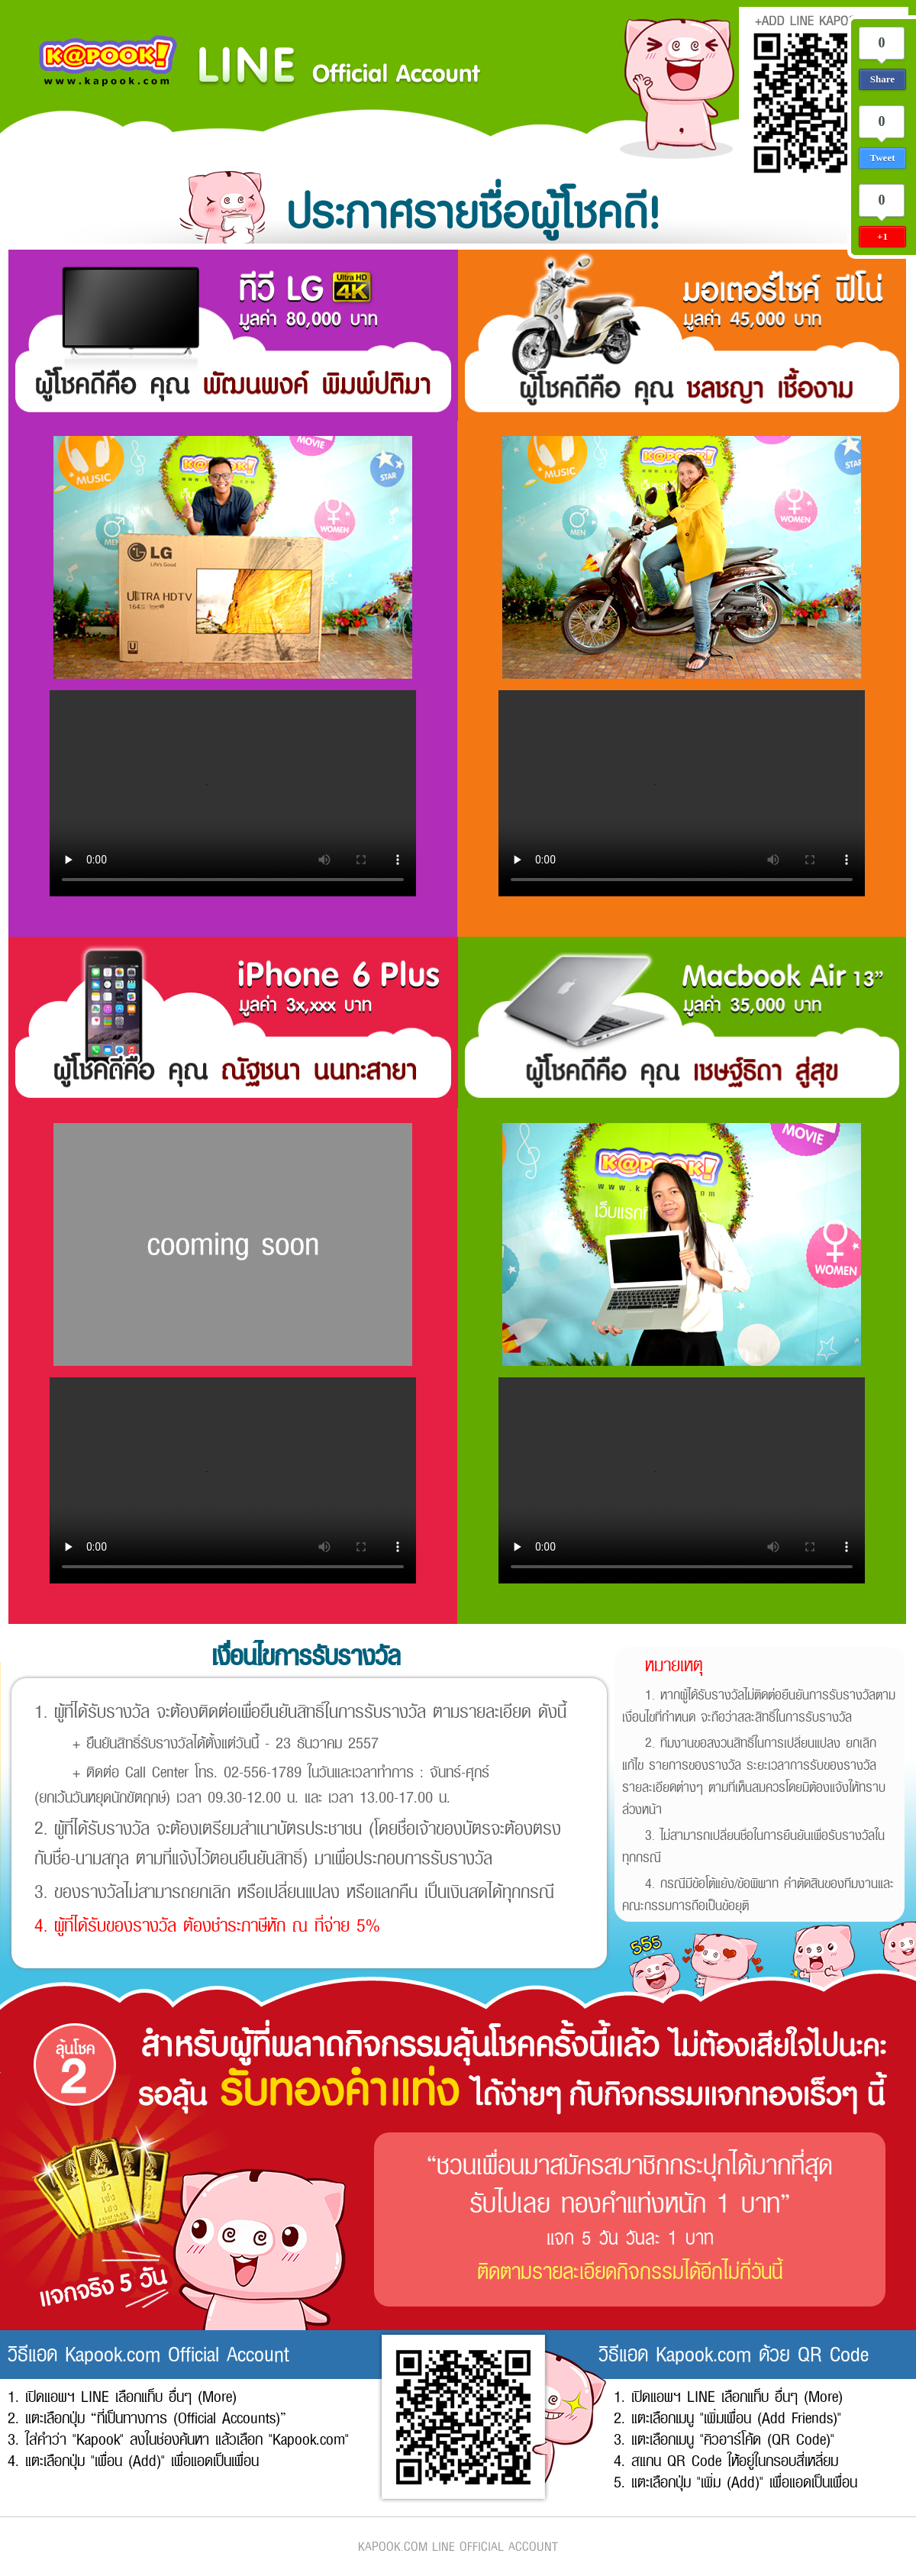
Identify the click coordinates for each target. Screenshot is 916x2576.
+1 (882, 236)
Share (882, 79)
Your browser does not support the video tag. (233, 793)
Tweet (882, 157)
